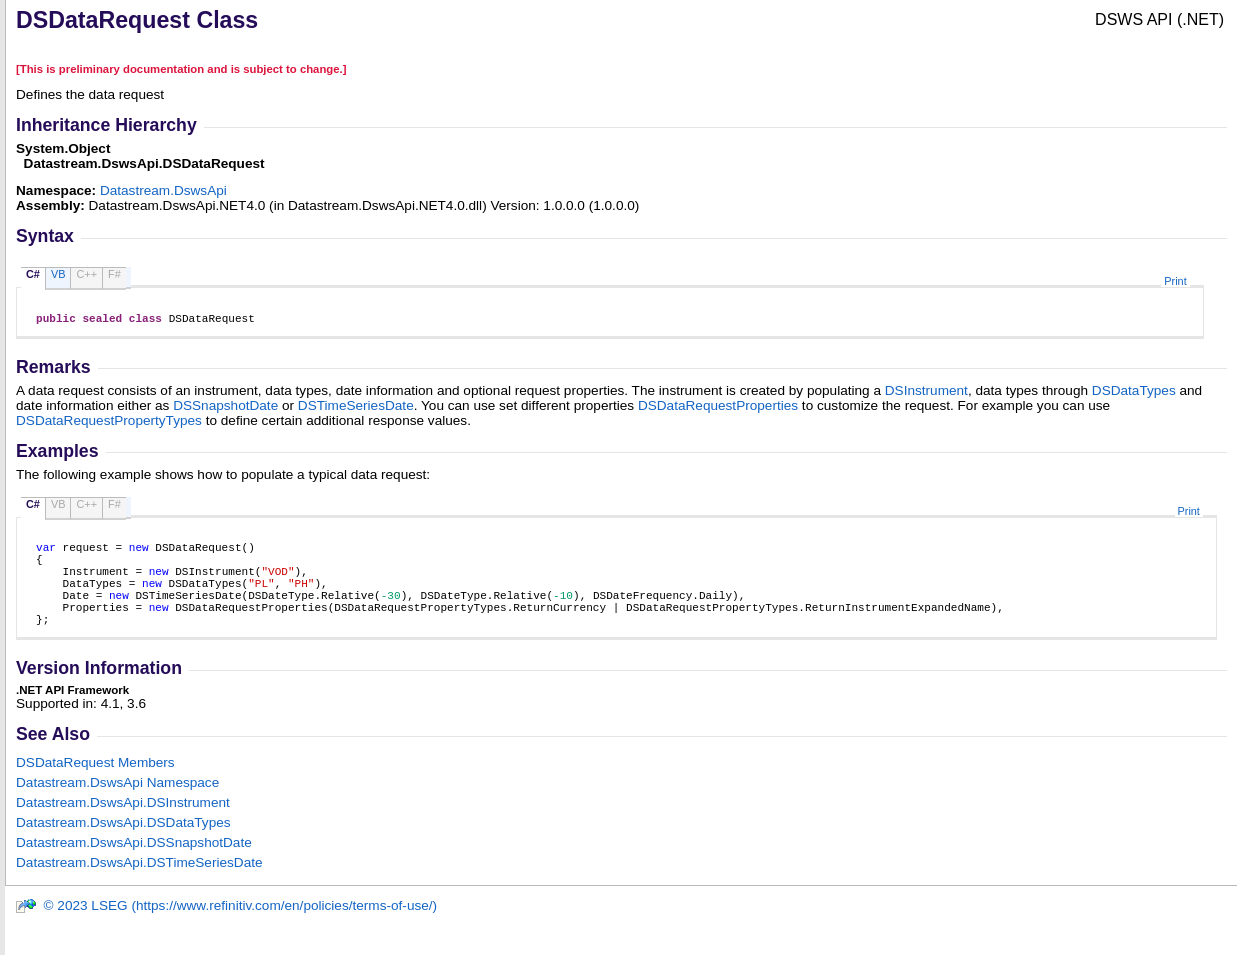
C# (33, 274)
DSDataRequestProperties (718, 408)
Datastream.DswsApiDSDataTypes (123, 846)
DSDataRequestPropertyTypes (109, 423)
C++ (86, 274)
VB (58, 274)
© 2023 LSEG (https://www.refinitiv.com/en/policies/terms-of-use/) (226, 929)
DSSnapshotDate (225, 408)
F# (114, 274)
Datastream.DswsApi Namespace (117, 806)
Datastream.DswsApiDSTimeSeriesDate (139, 886)
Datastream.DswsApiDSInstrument (123, 826)
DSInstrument (926, 393)
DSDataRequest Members (95, 786)
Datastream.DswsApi (163, 190)
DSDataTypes (1134, 393)
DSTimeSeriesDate (356, 408)
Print (1175, 281)
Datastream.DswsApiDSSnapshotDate (134, 866)
